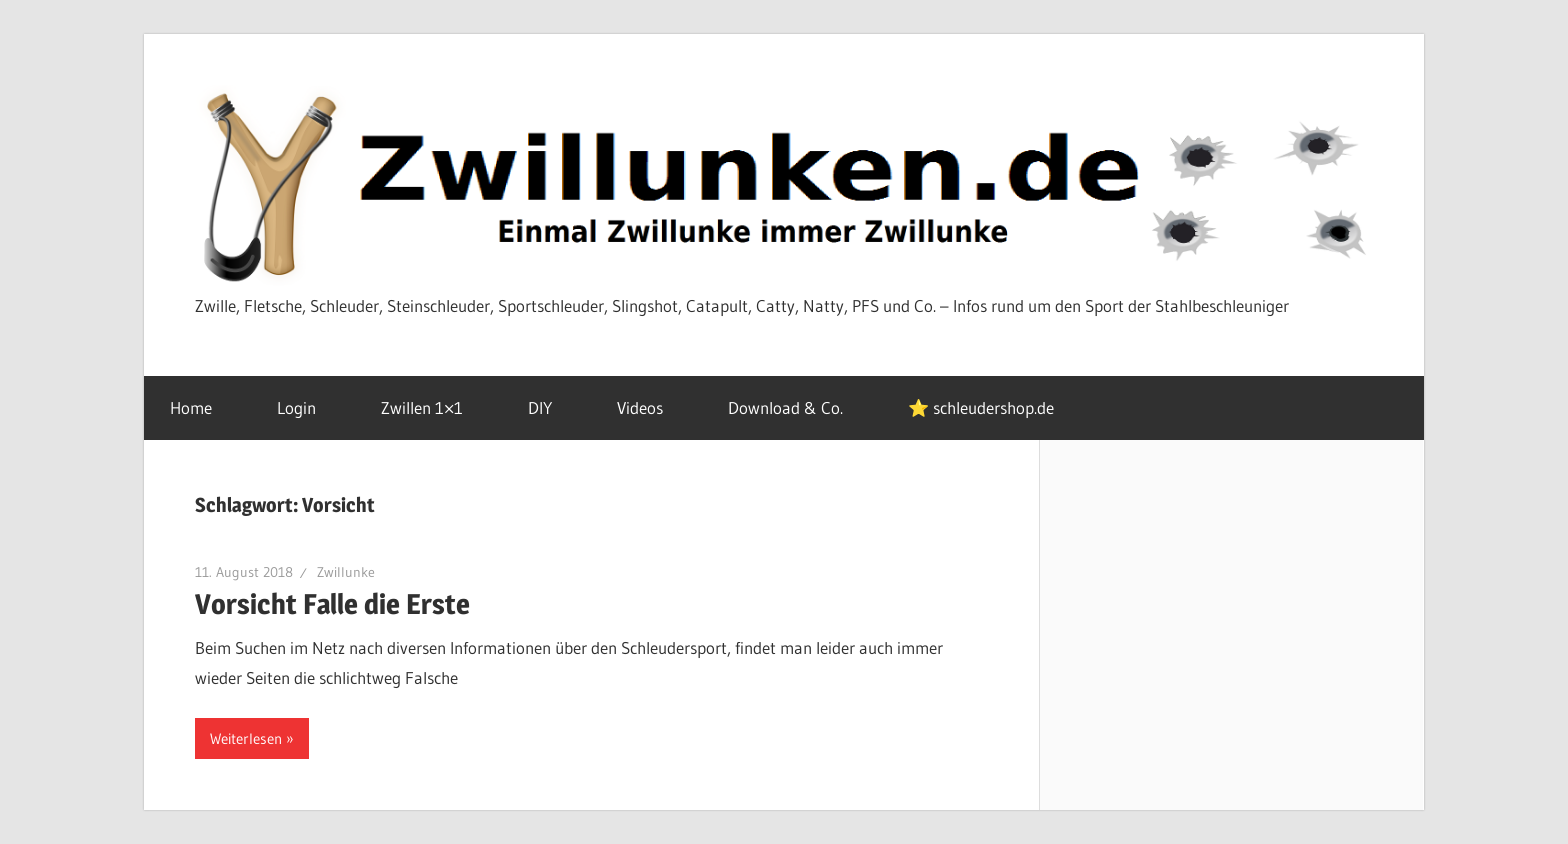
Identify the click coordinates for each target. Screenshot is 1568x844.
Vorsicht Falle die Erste (332, 604)
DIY (551, 407)
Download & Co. (796, 407)
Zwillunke (346, 572)
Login (307, 407)
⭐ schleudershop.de (981, 407)
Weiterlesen (246, 738)
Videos (651, 407)
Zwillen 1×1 (433, 407)
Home (202, 407)
